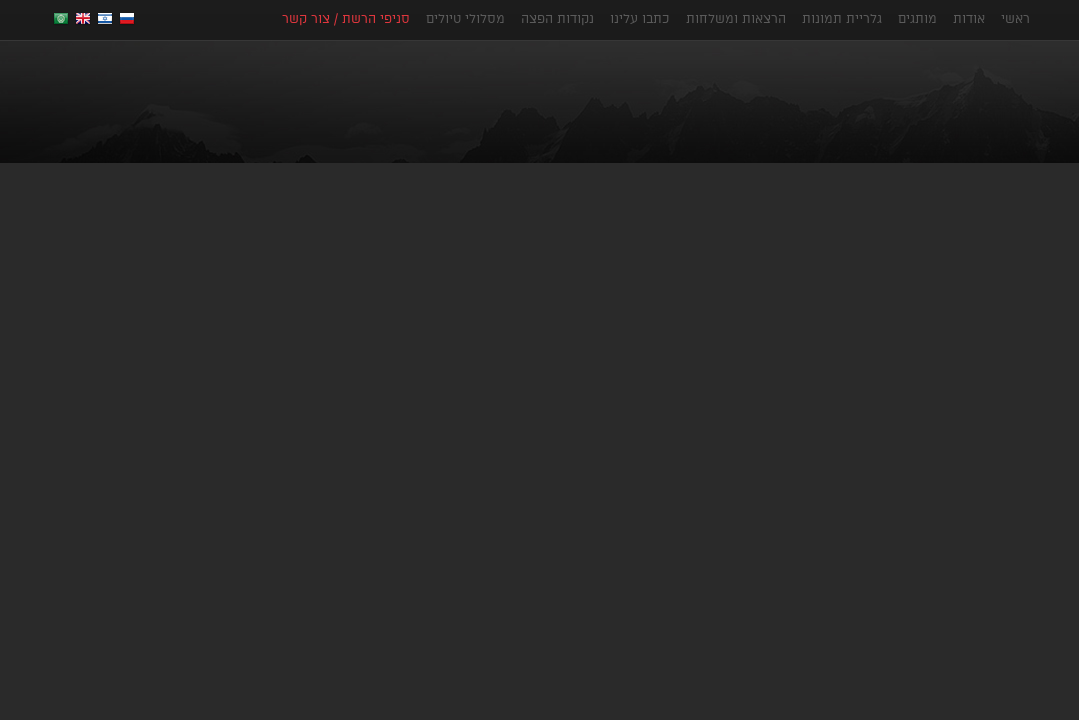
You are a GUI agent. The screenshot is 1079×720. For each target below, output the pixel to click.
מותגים (917, 18)
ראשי (1015, 18)
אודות (969, 18)
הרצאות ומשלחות (736, 18)
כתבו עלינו (640, 18)
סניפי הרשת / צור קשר (346, 18)
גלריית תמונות (842, 18)
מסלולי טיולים (465, 18)
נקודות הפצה (557, 18)
